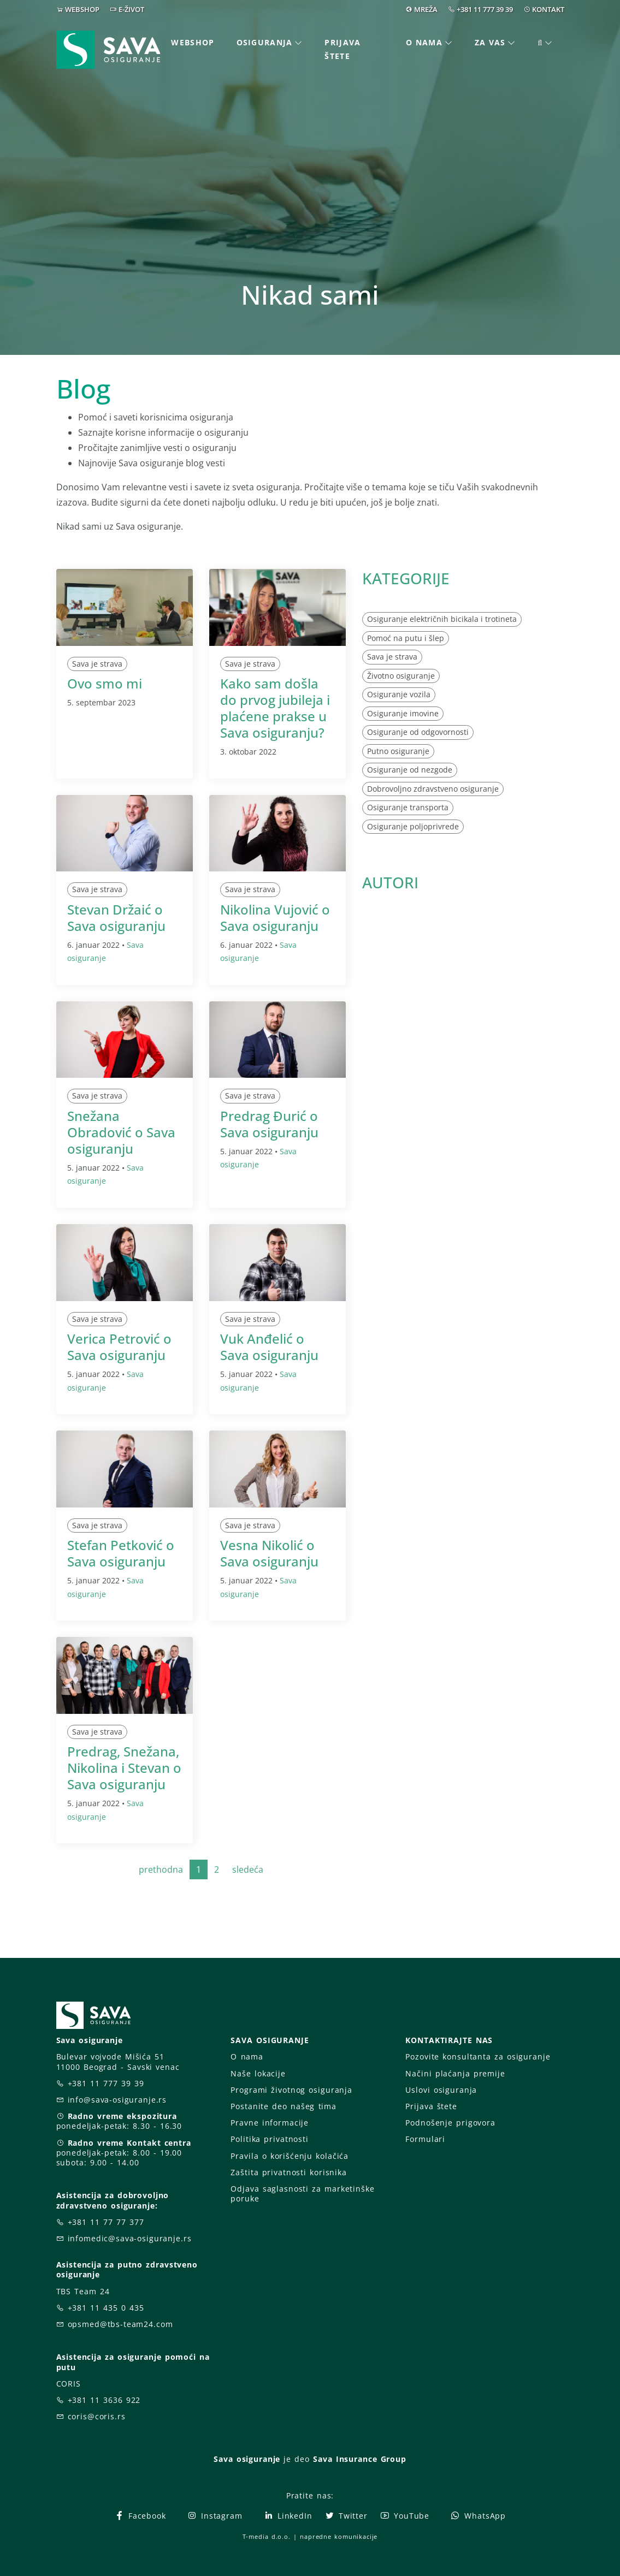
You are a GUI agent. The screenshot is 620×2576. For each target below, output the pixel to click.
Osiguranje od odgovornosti (418, 732)
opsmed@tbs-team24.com (120, 2324)
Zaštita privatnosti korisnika (288, 2172)
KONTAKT (548, 9)
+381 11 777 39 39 (485, 9)
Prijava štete (342, 49)
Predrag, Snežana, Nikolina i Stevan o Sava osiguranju (124, 1767)
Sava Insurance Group (359, 2459)
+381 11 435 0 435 (106, 2307)
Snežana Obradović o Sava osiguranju (121, 1132)
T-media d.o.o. (267, 2536)
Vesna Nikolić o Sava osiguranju (269, 1553)
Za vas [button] (490, 42)
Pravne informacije (270, 2122)
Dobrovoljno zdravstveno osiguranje (433, 789)
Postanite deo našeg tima (283, 2106)
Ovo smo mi (104, 683)
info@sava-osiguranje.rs (117, 2099)
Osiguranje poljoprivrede (413, 826)
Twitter (346, 2515)
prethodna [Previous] (161, 1869)
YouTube (404, 2515)
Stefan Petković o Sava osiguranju (120, 1553)
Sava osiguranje (247, 2459)
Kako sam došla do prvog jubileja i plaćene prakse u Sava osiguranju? (275, 707)
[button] (545, 42)
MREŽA (426, 9)
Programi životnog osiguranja (291, 2090)
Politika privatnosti (269, 2139)
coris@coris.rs (97, 2416)
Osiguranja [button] (265, 42)
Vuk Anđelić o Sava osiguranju (269, 1346)
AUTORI (390, 882)
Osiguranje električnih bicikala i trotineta (442, 619)
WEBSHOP (82, 9)
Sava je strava (97, 663)
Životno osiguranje (401, 675)
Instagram (215, 2515)
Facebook (140, 2515)
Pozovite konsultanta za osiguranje (477, 2056)
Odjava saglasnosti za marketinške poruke (302, 2193)
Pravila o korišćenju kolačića (290, 2156)
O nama (247, 2056)
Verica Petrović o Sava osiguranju (119, 1346)
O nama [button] (424, 42)
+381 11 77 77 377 (106, 2222)
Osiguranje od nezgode (409, 769)
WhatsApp (478, 2515)
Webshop (192, 42)
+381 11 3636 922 (104, 2400)
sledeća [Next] (247, 1869)
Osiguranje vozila (398, 694)
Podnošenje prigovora (450, 2122)
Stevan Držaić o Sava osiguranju (116, 917)
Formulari (425, 2139)
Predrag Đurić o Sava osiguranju (269, 1124)
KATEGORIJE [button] (406, 578)
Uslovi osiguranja (441, 2090)
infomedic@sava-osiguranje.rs (130, 2238)
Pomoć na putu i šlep (405, 638)
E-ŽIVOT (131, 9)
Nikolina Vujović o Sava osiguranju (275, 917)
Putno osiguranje (398, 751)
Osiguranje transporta (407, 807)
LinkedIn (287, 2515)
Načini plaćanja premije (455, 2073)
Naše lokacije (258, 2073)
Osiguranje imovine (403, 713)
